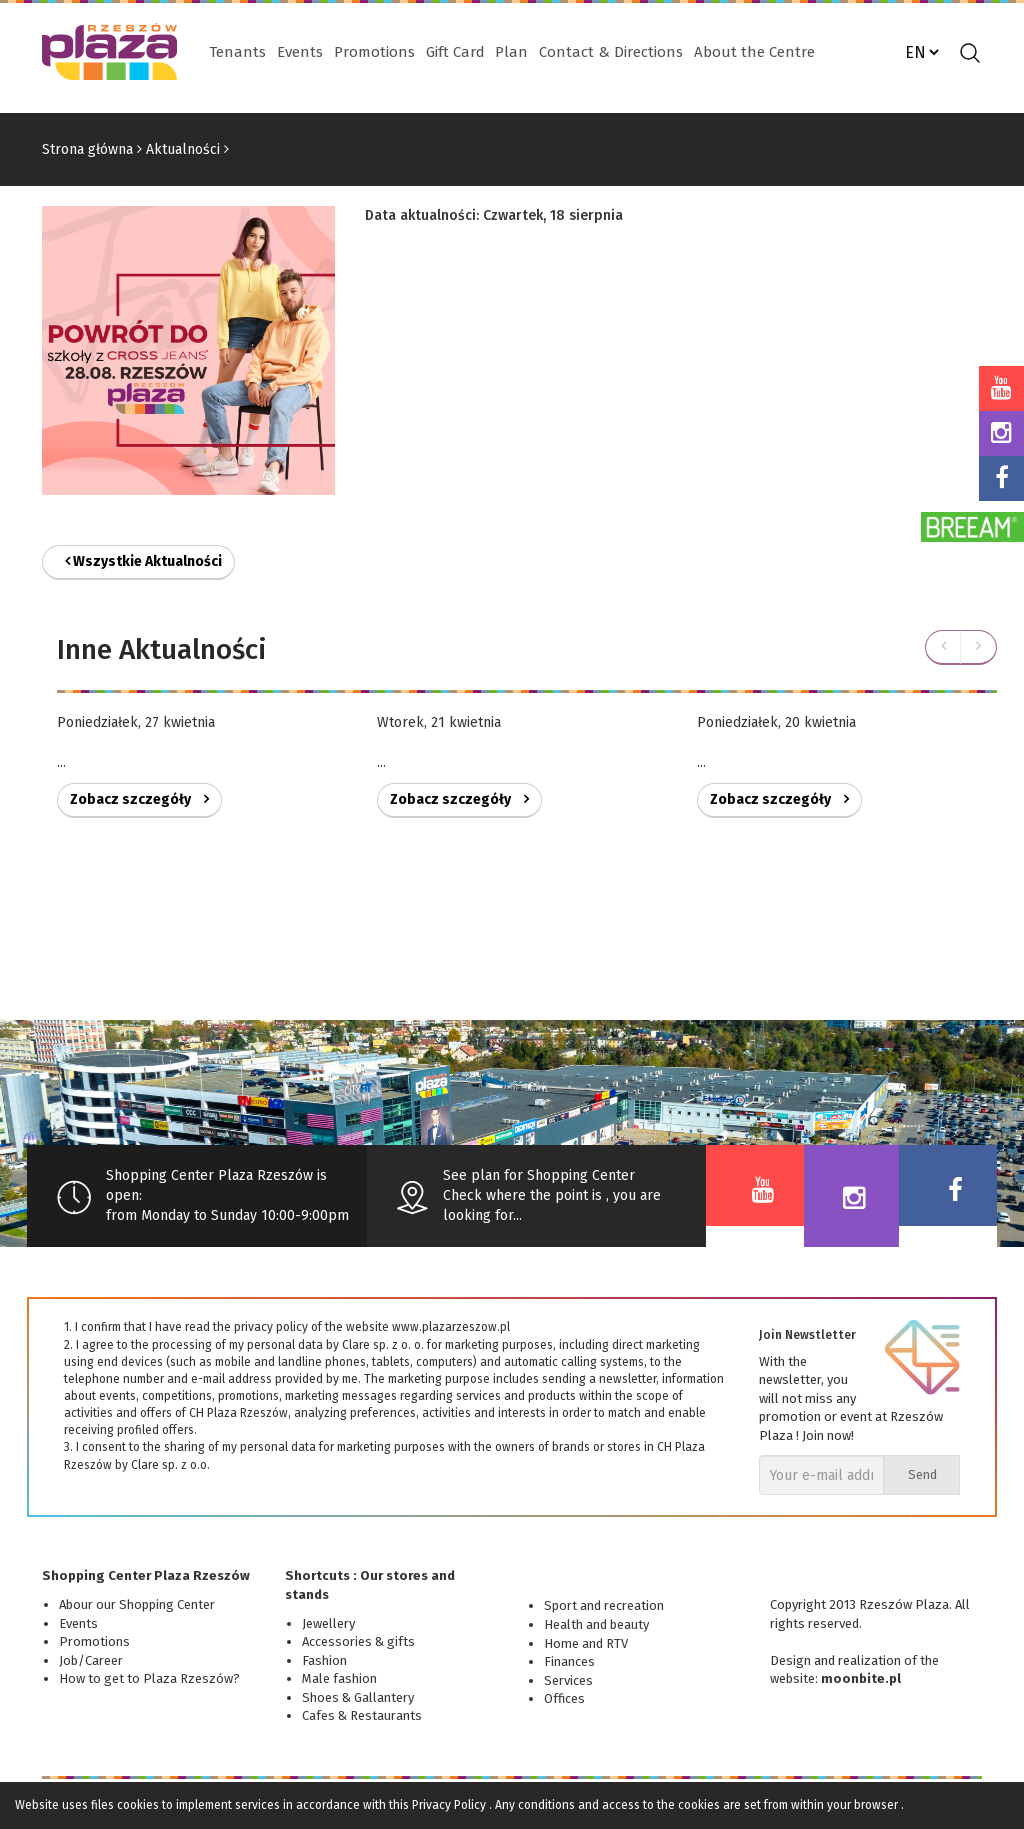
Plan (511, 52)
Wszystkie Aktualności (143, 561)
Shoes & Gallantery (358, 1697)
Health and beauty (596, 1624)
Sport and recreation (604, 1605)
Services (568, 1680)
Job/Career (91, 1660)
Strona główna (87, 149)
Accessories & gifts (358, 1641)
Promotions (374, 52)
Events (300, 52)
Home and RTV (586, 1643)
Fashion (324, 1660)
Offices (564, 1698)
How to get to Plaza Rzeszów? (149, 1678)
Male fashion (339, 1678)
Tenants (237, 52)
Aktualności (183, 149)
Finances (569, 1661)
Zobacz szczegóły (139, 799)
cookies (138, 1805)
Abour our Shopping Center (137, 1604)
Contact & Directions (611, 52)
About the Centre (754, 52)
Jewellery (328, 1623)
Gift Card (455, 52)
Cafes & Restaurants (362, 1715)
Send (922, 1474)
